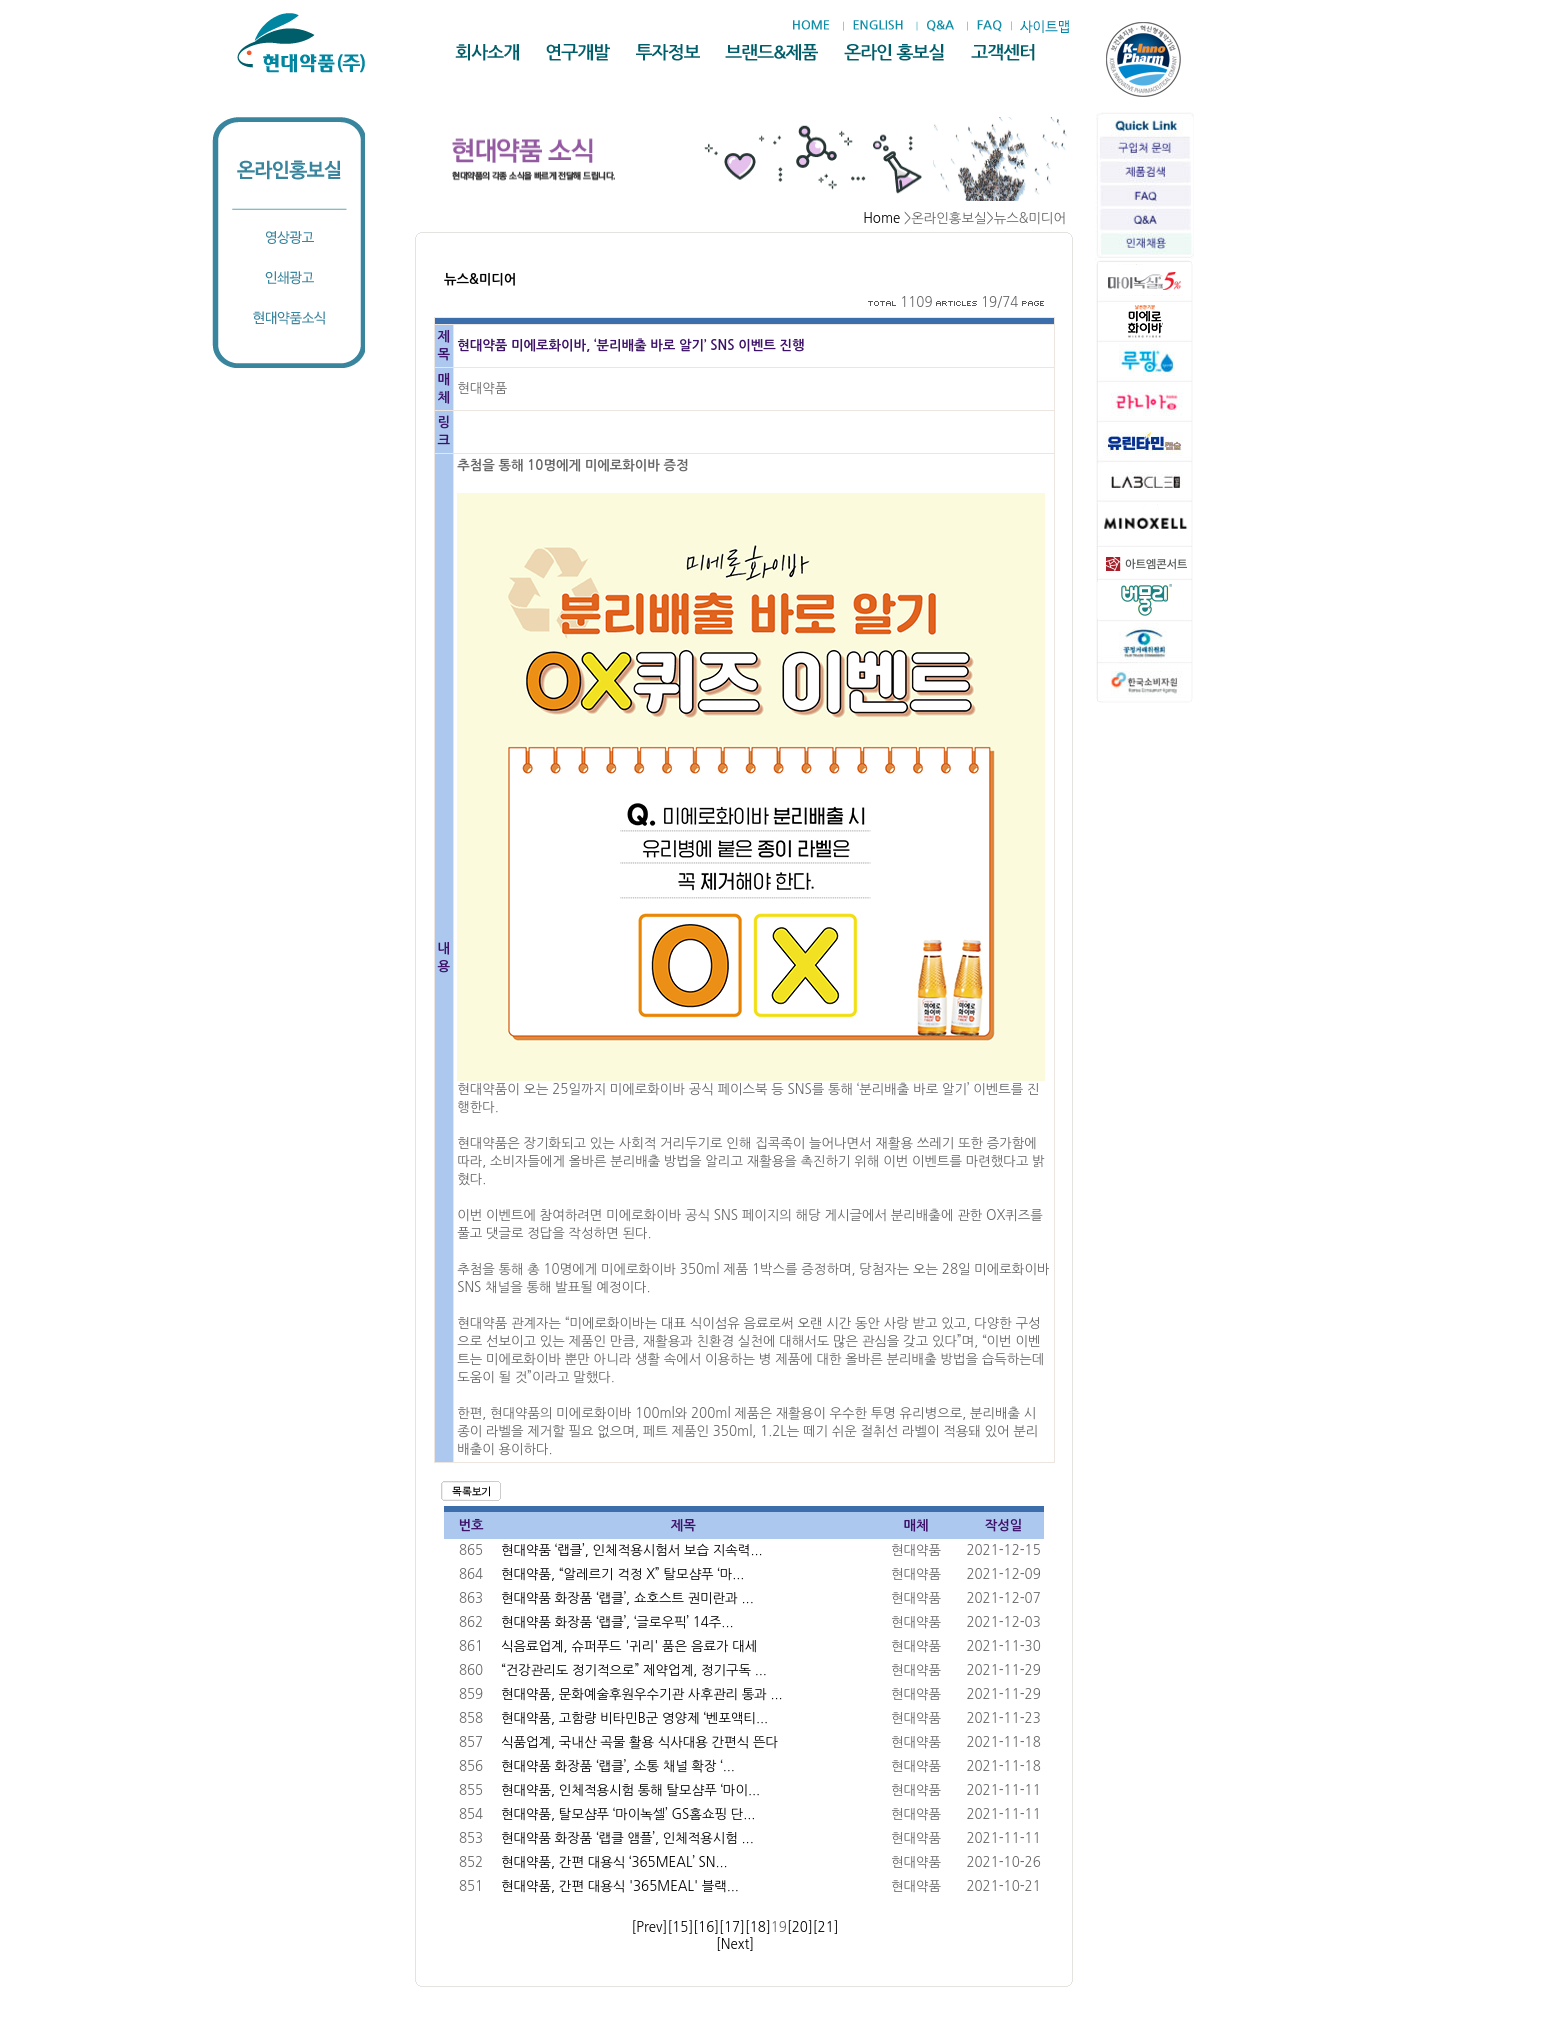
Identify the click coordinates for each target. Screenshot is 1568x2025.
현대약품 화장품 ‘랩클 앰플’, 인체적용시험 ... (627, 1838)
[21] (826, 1927)
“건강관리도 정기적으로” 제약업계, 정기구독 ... (634, 1670)
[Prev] (649, 1927)
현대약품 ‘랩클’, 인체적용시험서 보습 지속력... (632, 1550)
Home (881, 218)
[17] (732, 1927)
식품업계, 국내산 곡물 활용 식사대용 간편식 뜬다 (639, 1742)
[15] (680, 1927)
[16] (706, 1927)
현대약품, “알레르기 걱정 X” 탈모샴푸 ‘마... (622, 1574)
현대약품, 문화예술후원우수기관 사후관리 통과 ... (642, 1694)
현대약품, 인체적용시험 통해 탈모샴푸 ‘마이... (630, 1790)
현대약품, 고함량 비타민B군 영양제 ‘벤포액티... (634, 1718)
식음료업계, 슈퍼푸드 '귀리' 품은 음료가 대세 (629, 1646)
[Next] (735, 1944)
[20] (800, 1927)
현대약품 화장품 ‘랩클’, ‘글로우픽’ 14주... (617, 1622)
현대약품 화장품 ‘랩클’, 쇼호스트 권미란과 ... (627, 1598)
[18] (758, 1927)
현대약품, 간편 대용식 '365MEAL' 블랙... (620, 1886)
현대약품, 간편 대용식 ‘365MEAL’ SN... (614, 1862)
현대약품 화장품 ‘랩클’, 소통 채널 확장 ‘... (618, 1766)
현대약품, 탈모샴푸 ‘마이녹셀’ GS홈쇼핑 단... (628, 1814)
